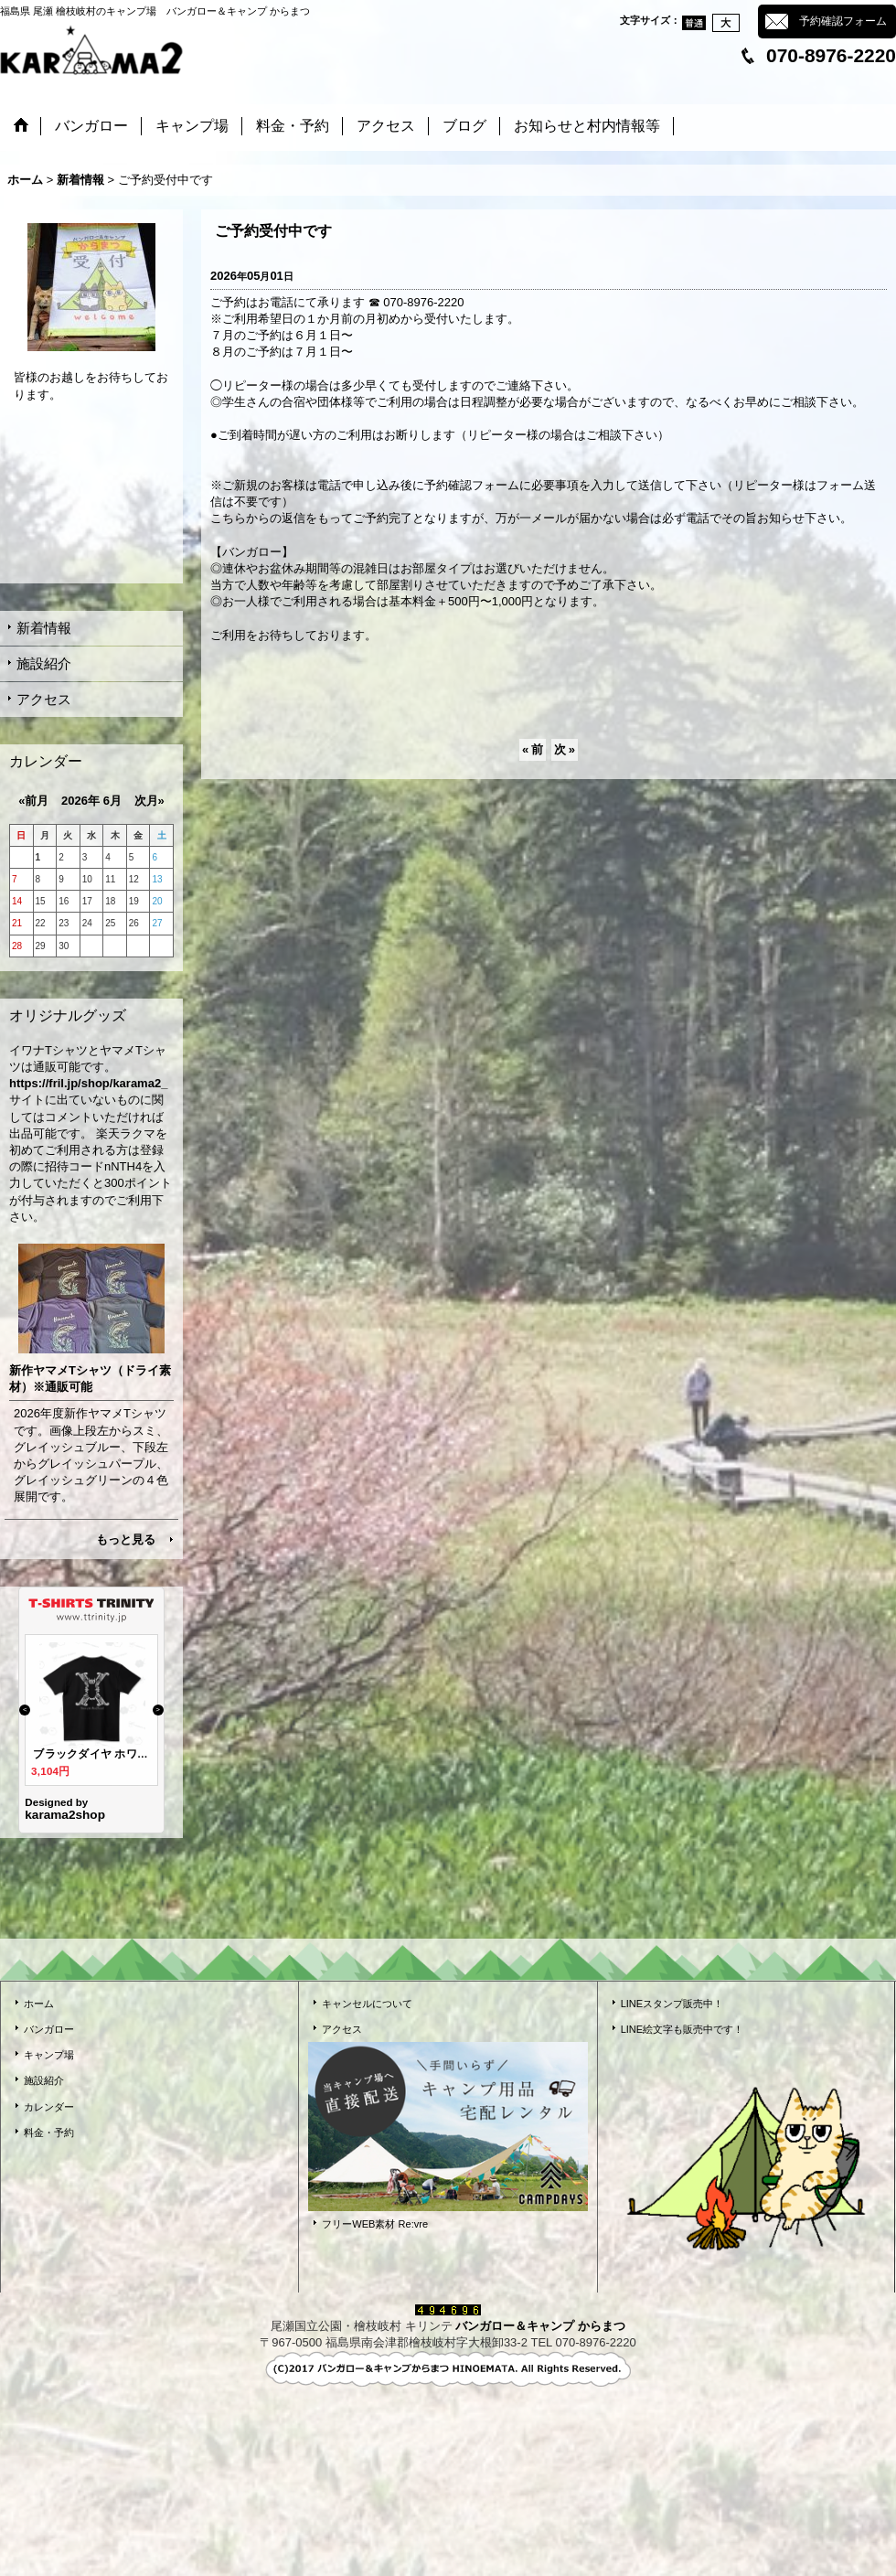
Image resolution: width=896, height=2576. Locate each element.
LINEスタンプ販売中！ (672, 2003)
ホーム (39, 2003)
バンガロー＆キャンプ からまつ (540, 2326)
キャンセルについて (367, 2003)
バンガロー (49, 2029)
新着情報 (43, 628)
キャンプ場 (49, 2054)
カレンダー (49, 2106)
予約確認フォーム (843, 21)
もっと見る (125, 1539)
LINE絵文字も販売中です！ (682, 2029)
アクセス (43, 699)
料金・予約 (49, 2132)
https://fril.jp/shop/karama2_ (88, 1083)
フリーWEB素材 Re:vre (375, 2223)
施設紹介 (43, 663)
